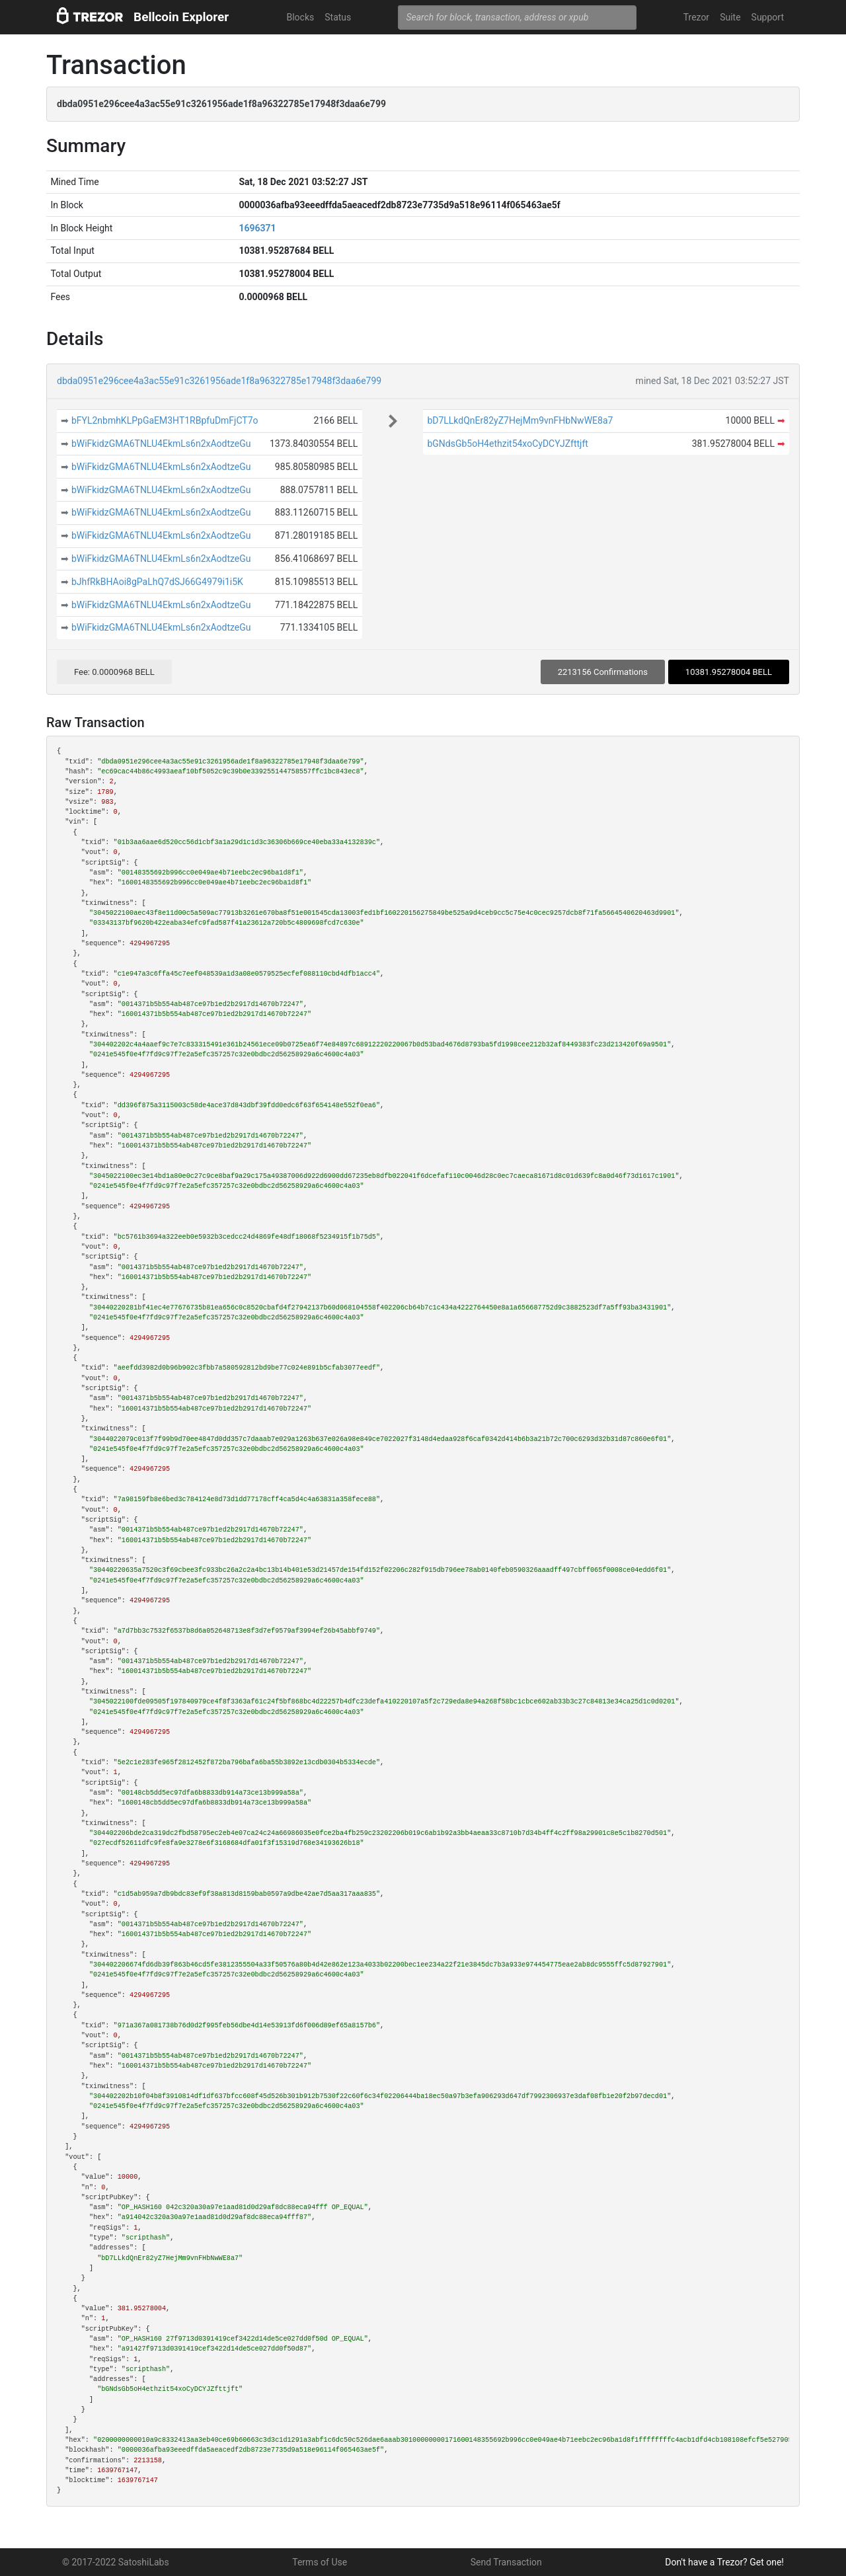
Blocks (300, 17)
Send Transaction (506, 2562)
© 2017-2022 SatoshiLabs (115, 2562)
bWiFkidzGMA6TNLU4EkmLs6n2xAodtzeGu (161, 443)
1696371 (257, 228)
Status (338, 17)
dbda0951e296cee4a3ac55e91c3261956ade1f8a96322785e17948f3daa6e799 (219, 380)
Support (767, 17)
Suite (730, 17)
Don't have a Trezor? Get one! (724, 2562)
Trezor (696, 17)
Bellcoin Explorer (181, 16)
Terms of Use (319, 2562)
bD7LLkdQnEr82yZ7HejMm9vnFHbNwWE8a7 (520, 420)
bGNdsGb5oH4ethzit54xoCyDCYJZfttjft (507, 443)
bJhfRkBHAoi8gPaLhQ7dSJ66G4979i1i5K (157, 581)
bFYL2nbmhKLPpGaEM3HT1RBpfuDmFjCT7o (164, 420)
